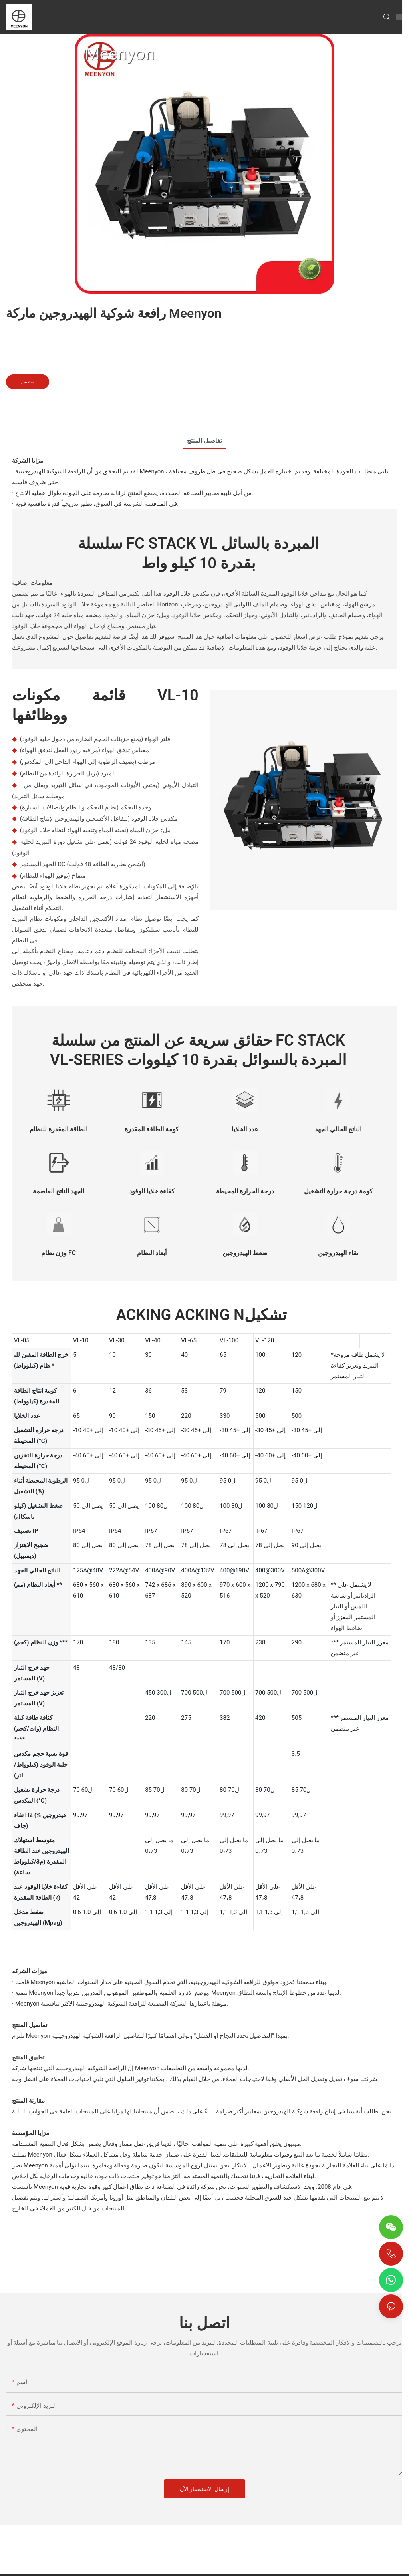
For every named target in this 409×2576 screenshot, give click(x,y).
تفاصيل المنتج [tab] (204, 440)
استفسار (27, 382)
